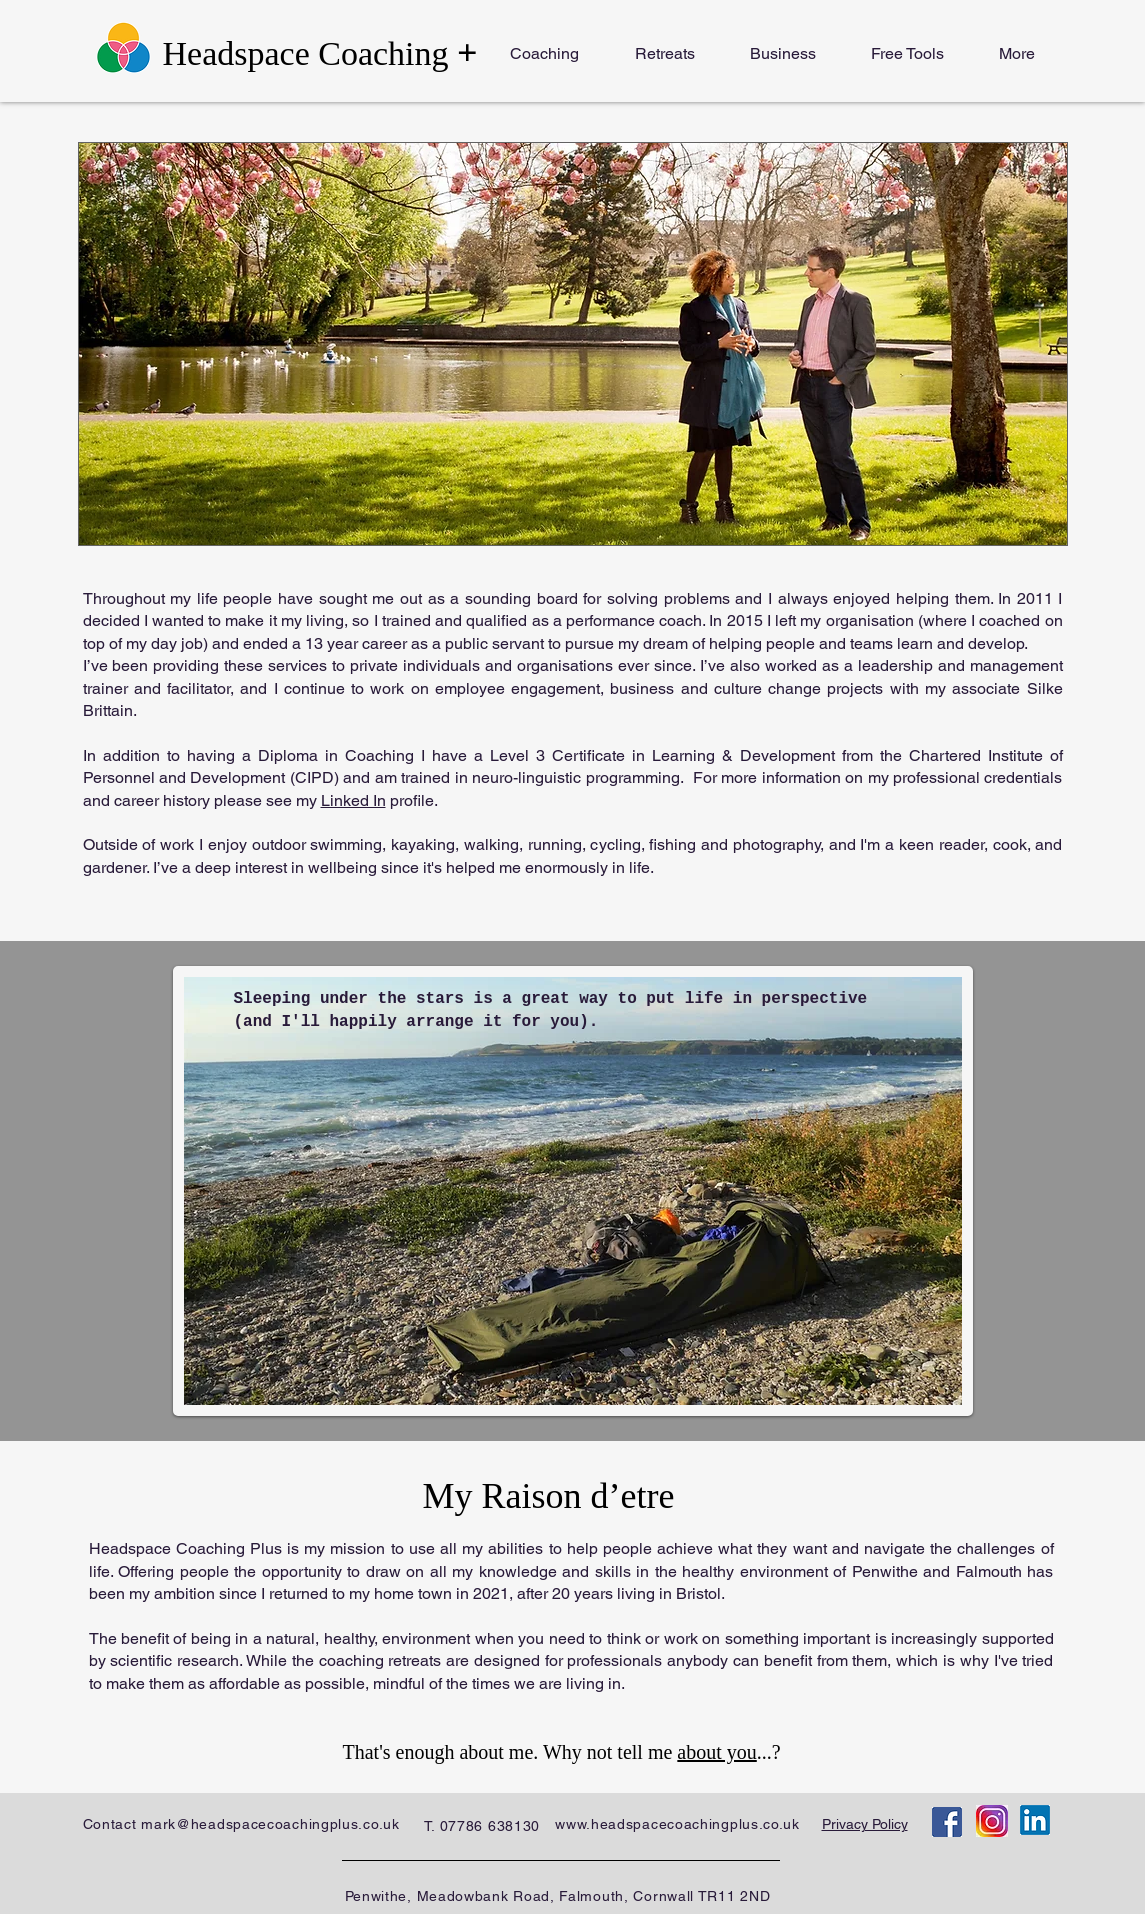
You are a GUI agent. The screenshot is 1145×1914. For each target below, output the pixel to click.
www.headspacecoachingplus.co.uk (677, 1824)
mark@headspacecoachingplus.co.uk (270, 1824)
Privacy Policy (865, 1824)
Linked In (353, 800)
